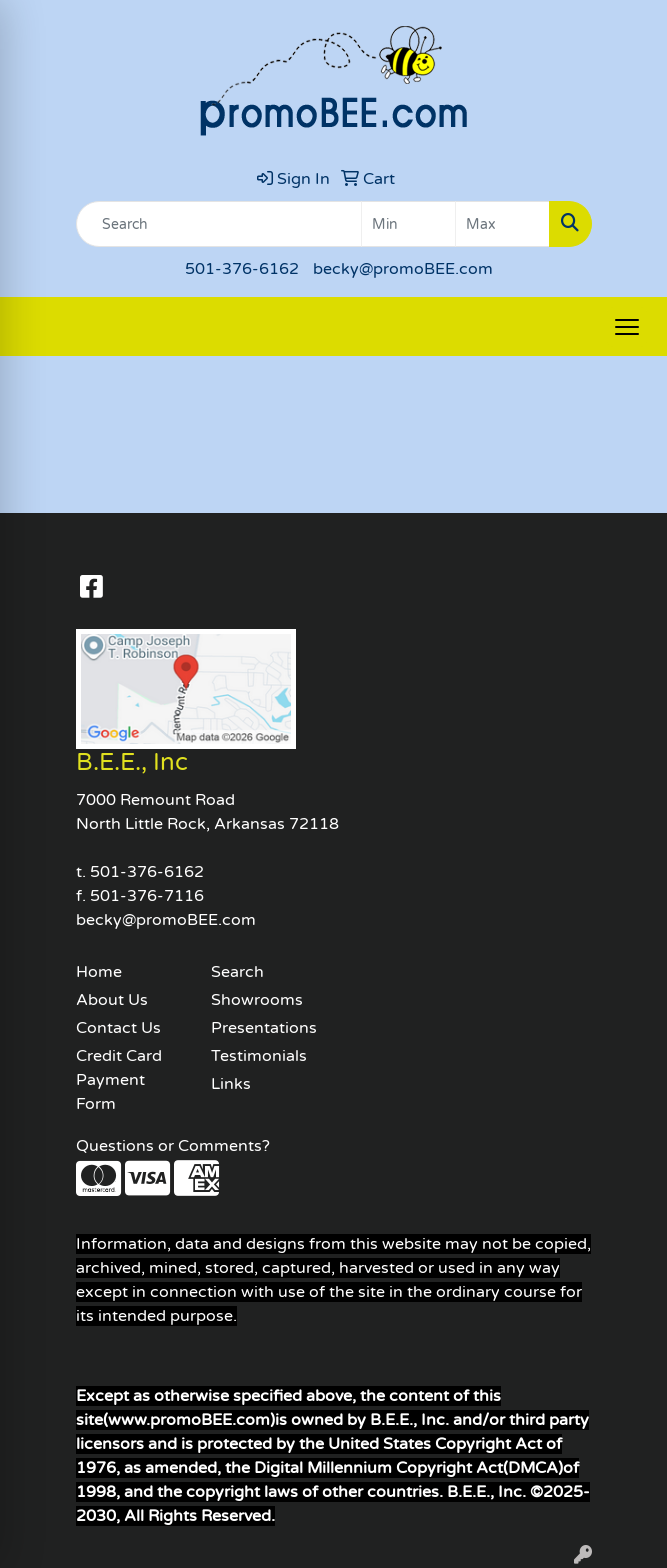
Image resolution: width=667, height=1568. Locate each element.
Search (237, 972)
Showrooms (257, 1000)
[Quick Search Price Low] (408, 224)
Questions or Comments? (173, 1146)
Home (99, 972)
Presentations (264, 1028)
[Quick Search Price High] (502, 224)
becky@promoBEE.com (403, 269)
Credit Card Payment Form (119, 1080)
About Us (112, 1000)
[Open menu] (627, 327)
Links (231, 1084)
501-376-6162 (242, 269)
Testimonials (259, 1056)
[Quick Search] (219, 224)
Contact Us (118, 1028)
